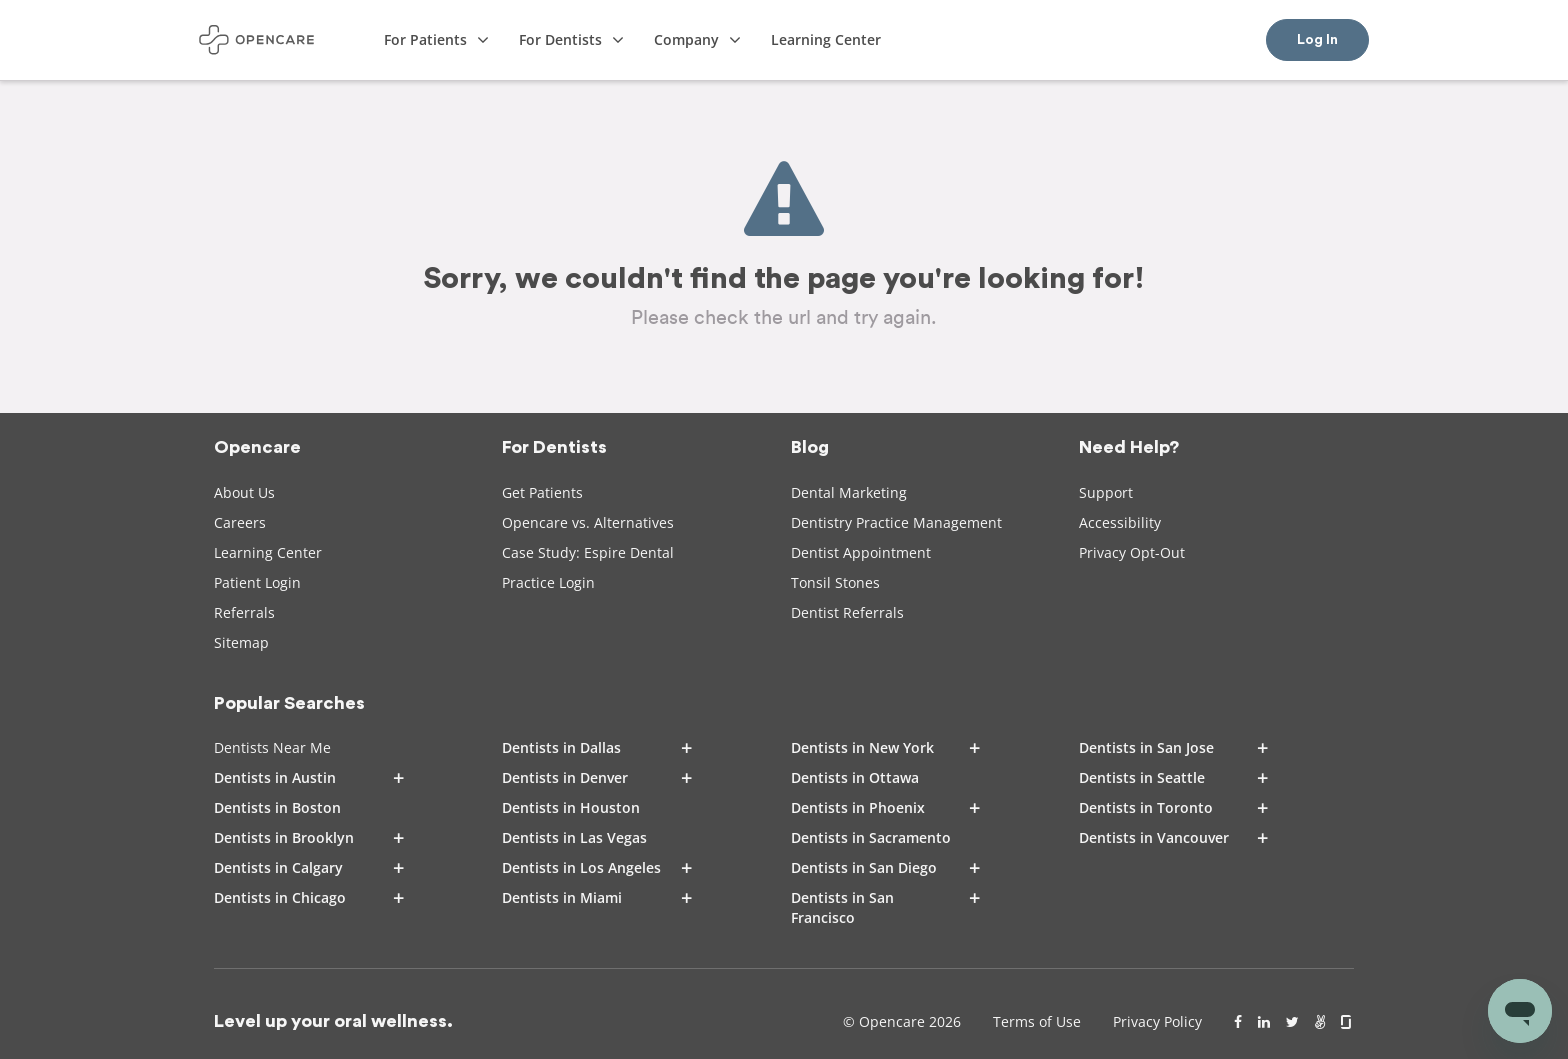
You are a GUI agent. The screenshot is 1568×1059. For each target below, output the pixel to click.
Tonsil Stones (835, 582)
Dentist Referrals (847, 612)
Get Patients (542, 492)
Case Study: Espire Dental (588, 552)
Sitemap (241, 642)
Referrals (244, 612)
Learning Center (268, 552)
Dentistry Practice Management (896, 522)
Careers (240, 522)
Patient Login (257, 582)
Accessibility (1120, 522)
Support (1106, 492)
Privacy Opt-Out (1132, 552)
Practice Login (548, 582)
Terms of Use (1037, 1021)
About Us (244, 492)
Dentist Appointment (861, 552)
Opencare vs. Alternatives (588, 522)
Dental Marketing (849, 492)
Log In (1317, 40)
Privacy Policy (1157, 1021)
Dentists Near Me (272, 747)
